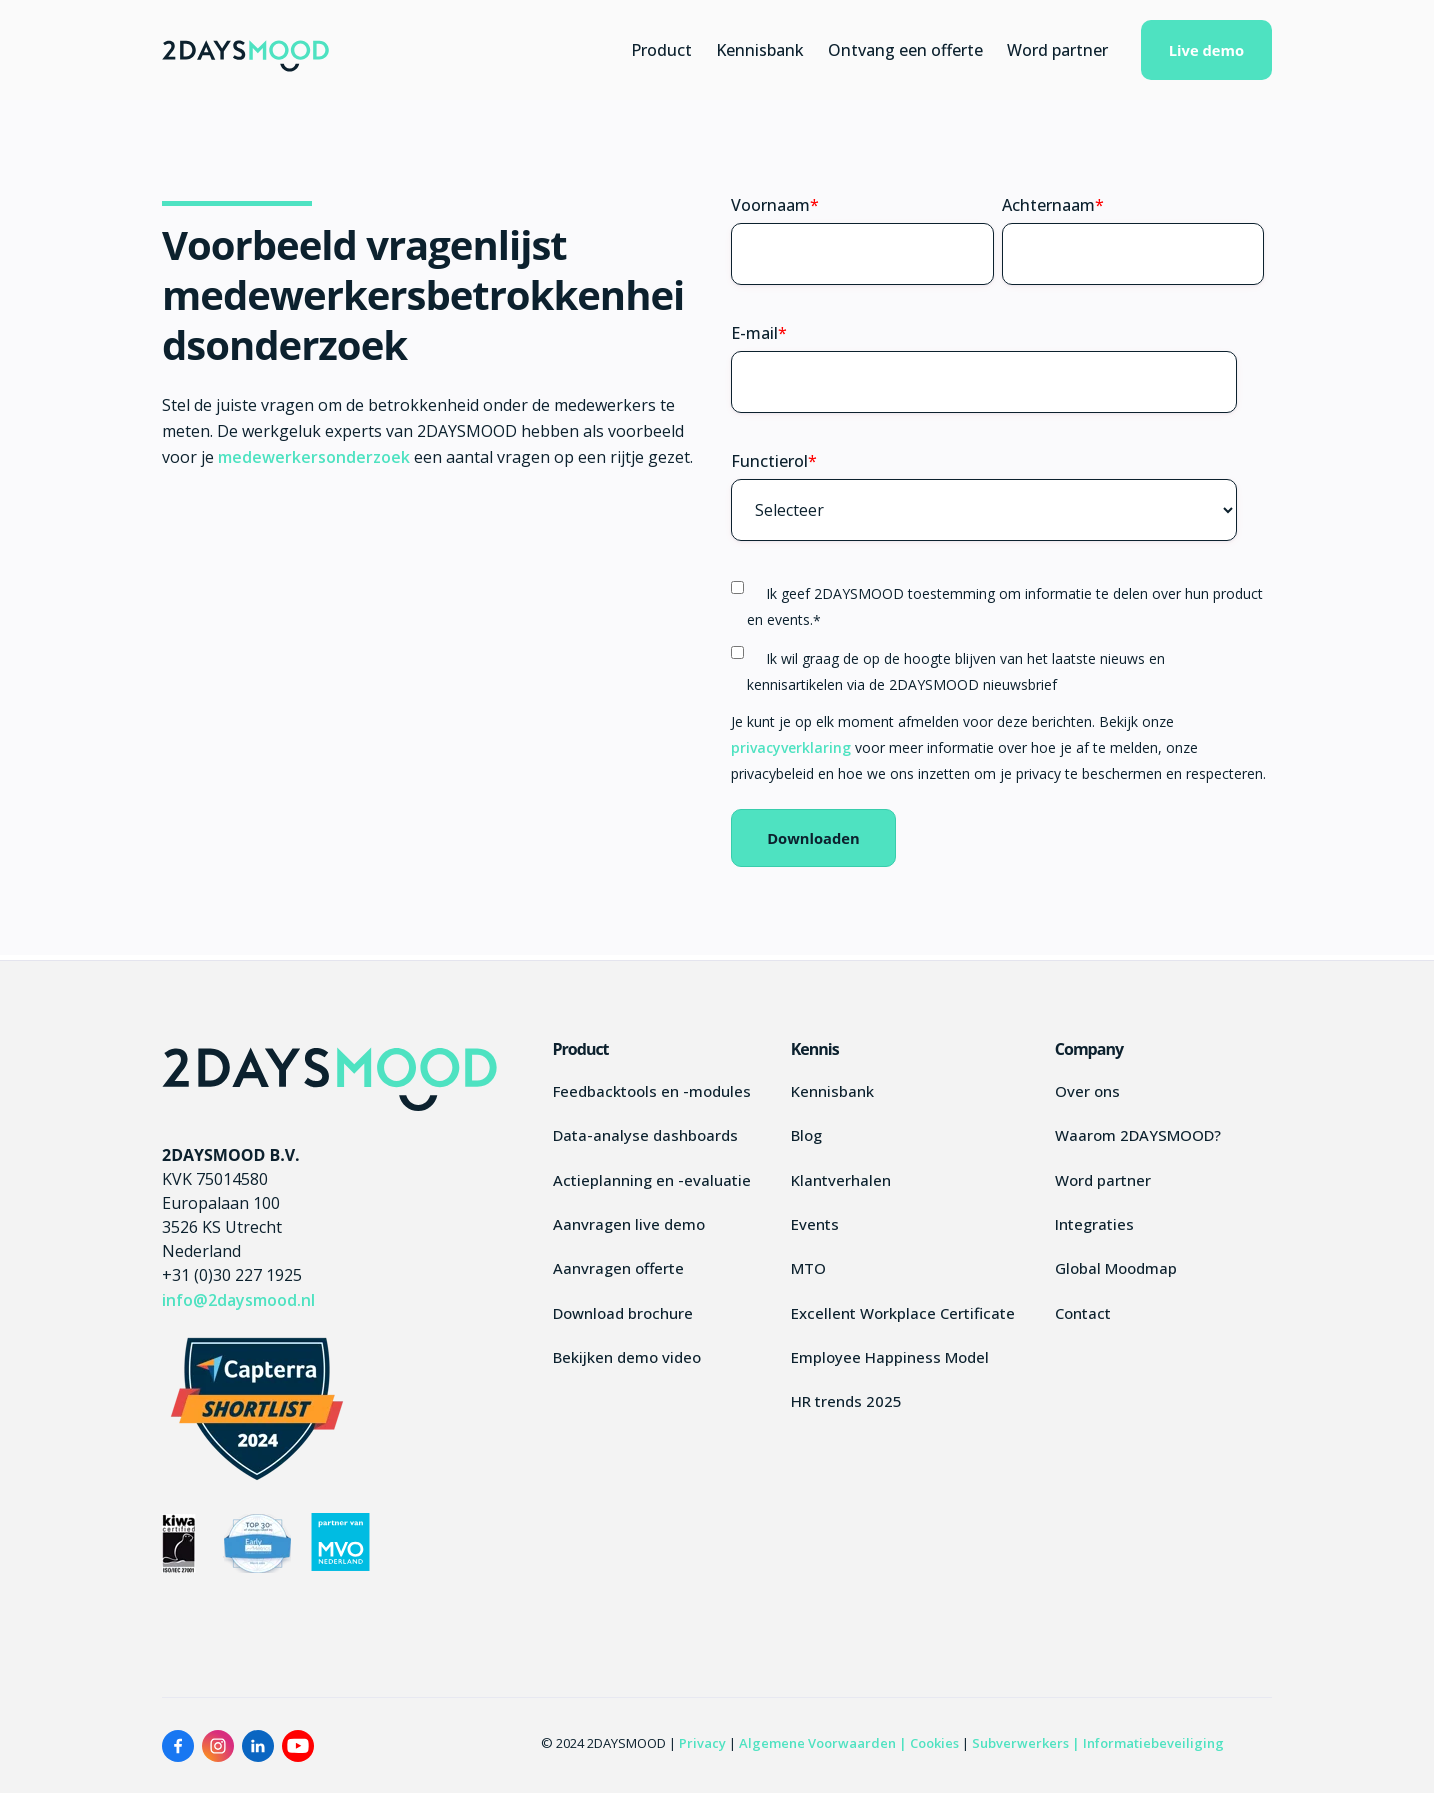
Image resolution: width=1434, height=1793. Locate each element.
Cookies (934, 1743)
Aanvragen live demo (629, 1224)
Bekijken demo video (627, 1357)
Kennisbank (760, 50)
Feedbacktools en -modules (652, 1091)
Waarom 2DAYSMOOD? (1138, 1135)
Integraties (1094, 1224)
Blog (806, 1135)
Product (661, 50)
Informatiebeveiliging (1153, 1743)
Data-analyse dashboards (645, 1135)
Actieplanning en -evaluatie (652, 1180)
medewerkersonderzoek (316, 457)
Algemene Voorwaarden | (823, 1743)
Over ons (1087, 1091)
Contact (1083, 1313)
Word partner (1057, 50)
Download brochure (623, 1313)
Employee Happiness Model (890, 1357)
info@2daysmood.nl (238, 1300)
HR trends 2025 (846, 1401)
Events (815, 1224)
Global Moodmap (1116, 1268)
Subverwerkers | (1027, 1743)
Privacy (702, 1743)
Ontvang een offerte (905, 50)
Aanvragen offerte (618, 1268)
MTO (808, 1268)
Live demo (1206, 50)
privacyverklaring (793, 747)
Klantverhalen (841, 1180)
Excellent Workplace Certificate (903, 1313)
